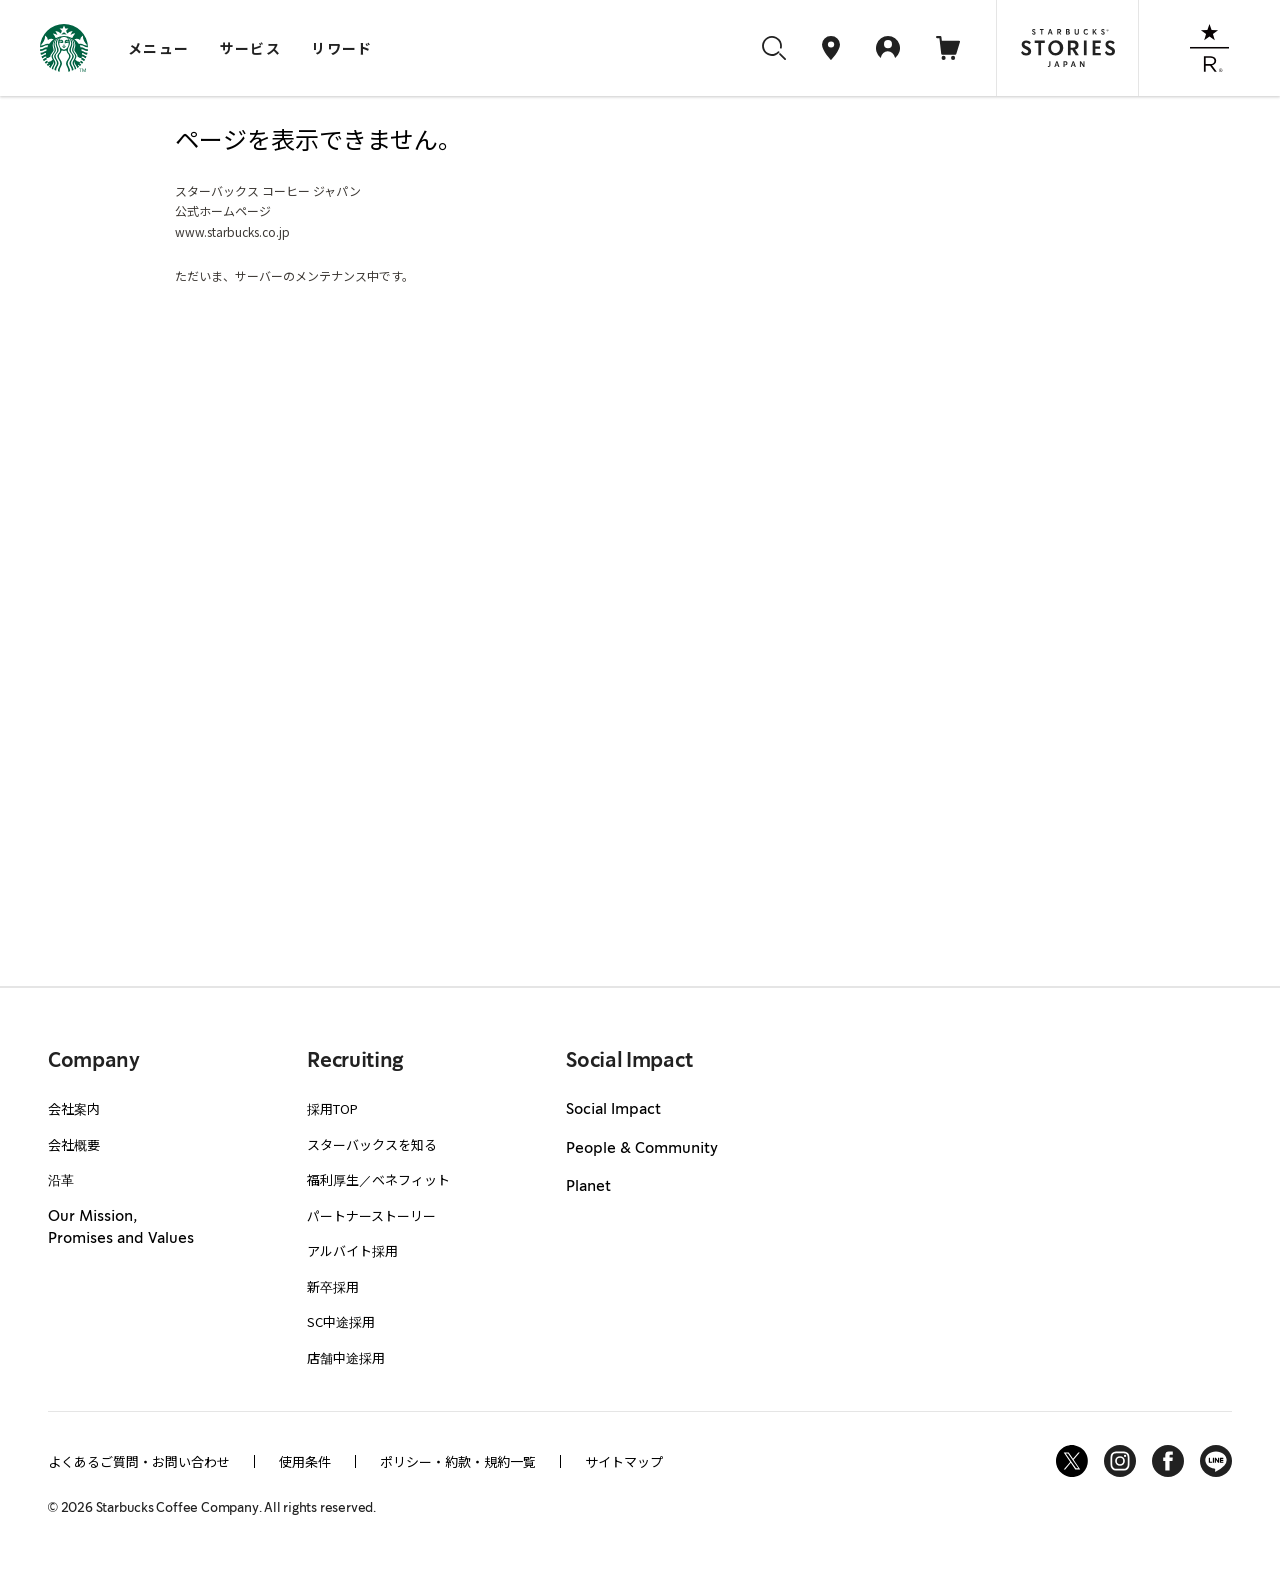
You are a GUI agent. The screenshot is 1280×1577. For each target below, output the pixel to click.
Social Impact (613, 1110)
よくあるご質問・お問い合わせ (139, 1461)
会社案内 (74, 1108)
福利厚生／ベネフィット (378, 1179)
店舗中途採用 (346, 1357)
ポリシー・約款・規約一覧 (458, 1461)
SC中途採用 (341, 1321)
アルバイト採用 (352, 1250)
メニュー (159, 48)
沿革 (61, 1179)
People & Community (642, 1149)
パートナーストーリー (371, 1215)
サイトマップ (624, 1461)
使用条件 (305, 1461)
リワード (342, 48)
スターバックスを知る (372, 1144)
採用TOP (332, 1108)
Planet (588, 1187)
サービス (251, 48)
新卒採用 (333, 1286)
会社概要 (74, 1144)
